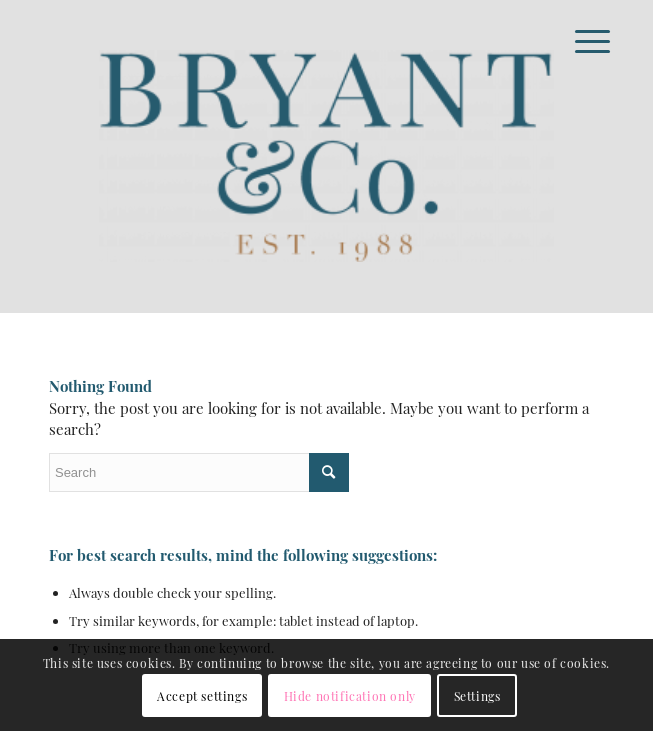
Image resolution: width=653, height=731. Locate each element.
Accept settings (202, 696)
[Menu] (577, 42)
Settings (477, 696)
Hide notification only (350, 696)
